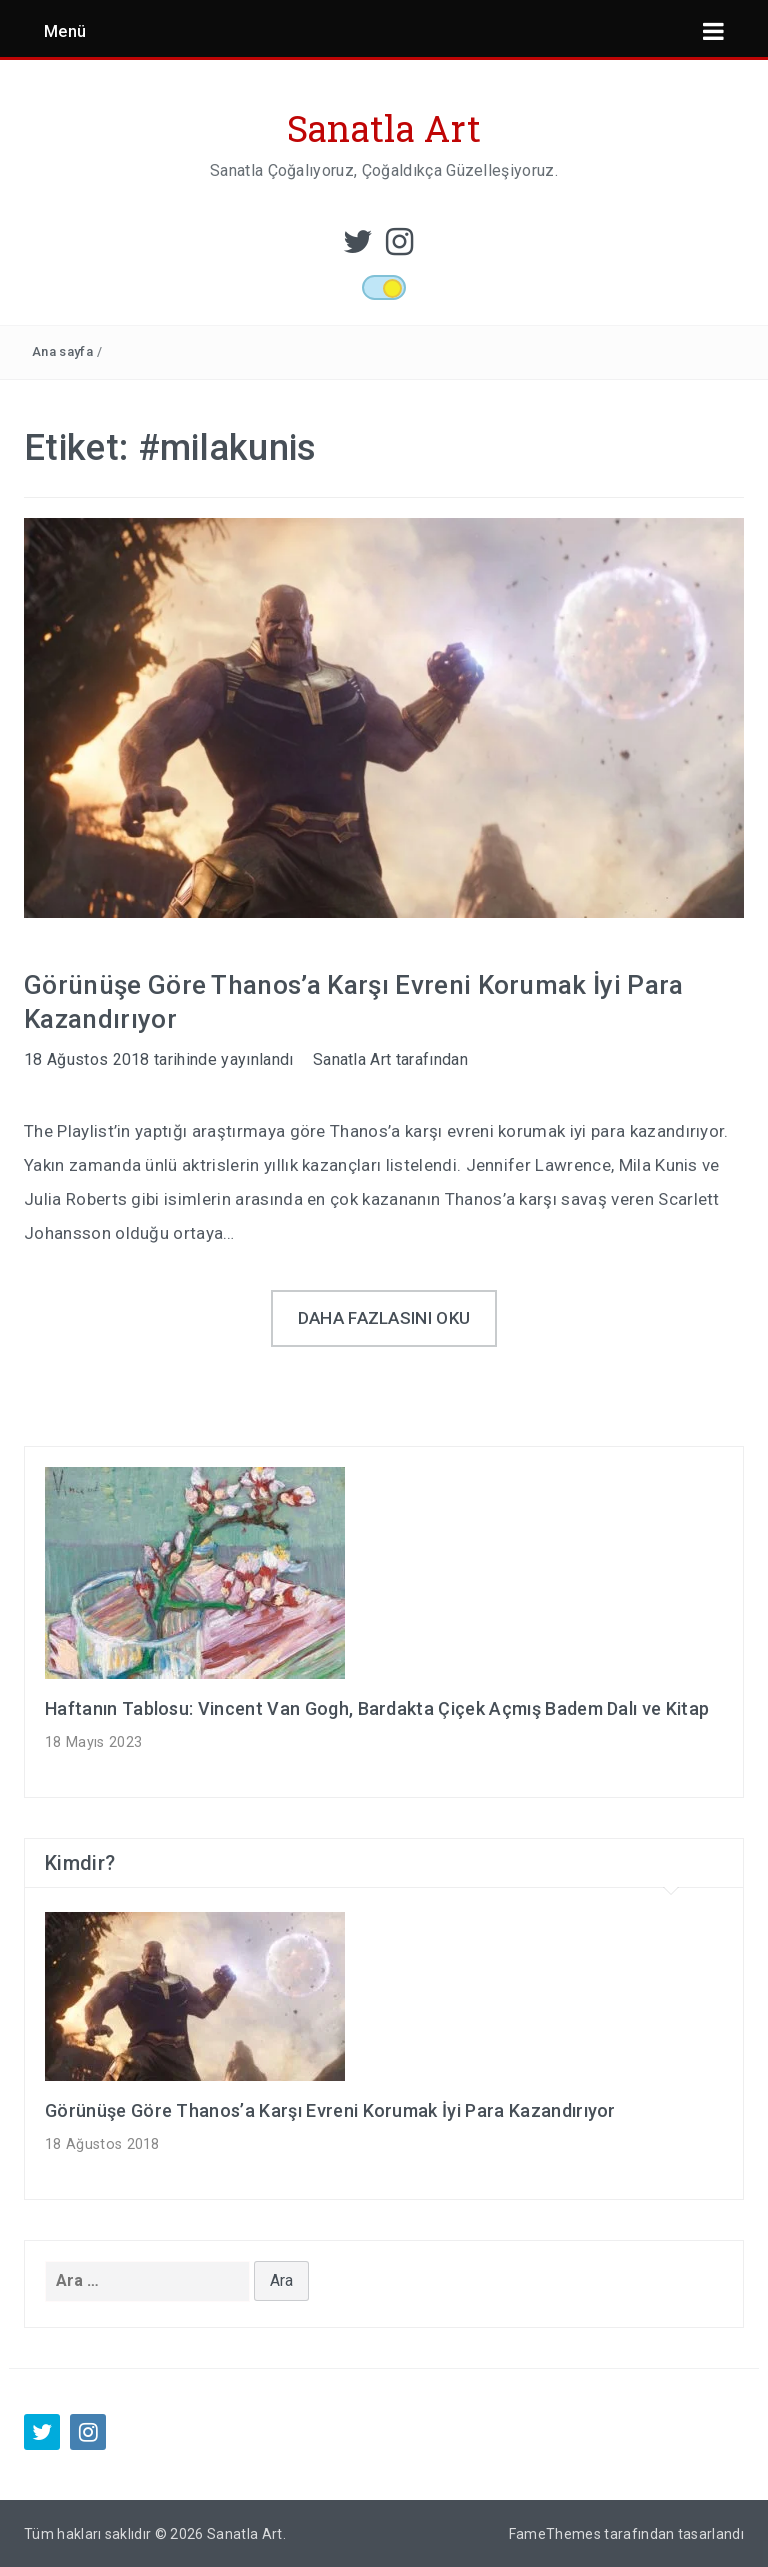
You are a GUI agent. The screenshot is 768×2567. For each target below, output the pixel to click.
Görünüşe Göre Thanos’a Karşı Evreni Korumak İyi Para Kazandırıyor (330, 2110)
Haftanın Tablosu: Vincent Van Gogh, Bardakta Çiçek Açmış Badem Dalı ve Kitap (377, 1708)
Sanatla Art (384, 128)
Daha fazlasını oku (384, 1318)
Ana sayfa (62, 351)
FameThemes (555, 2534)
